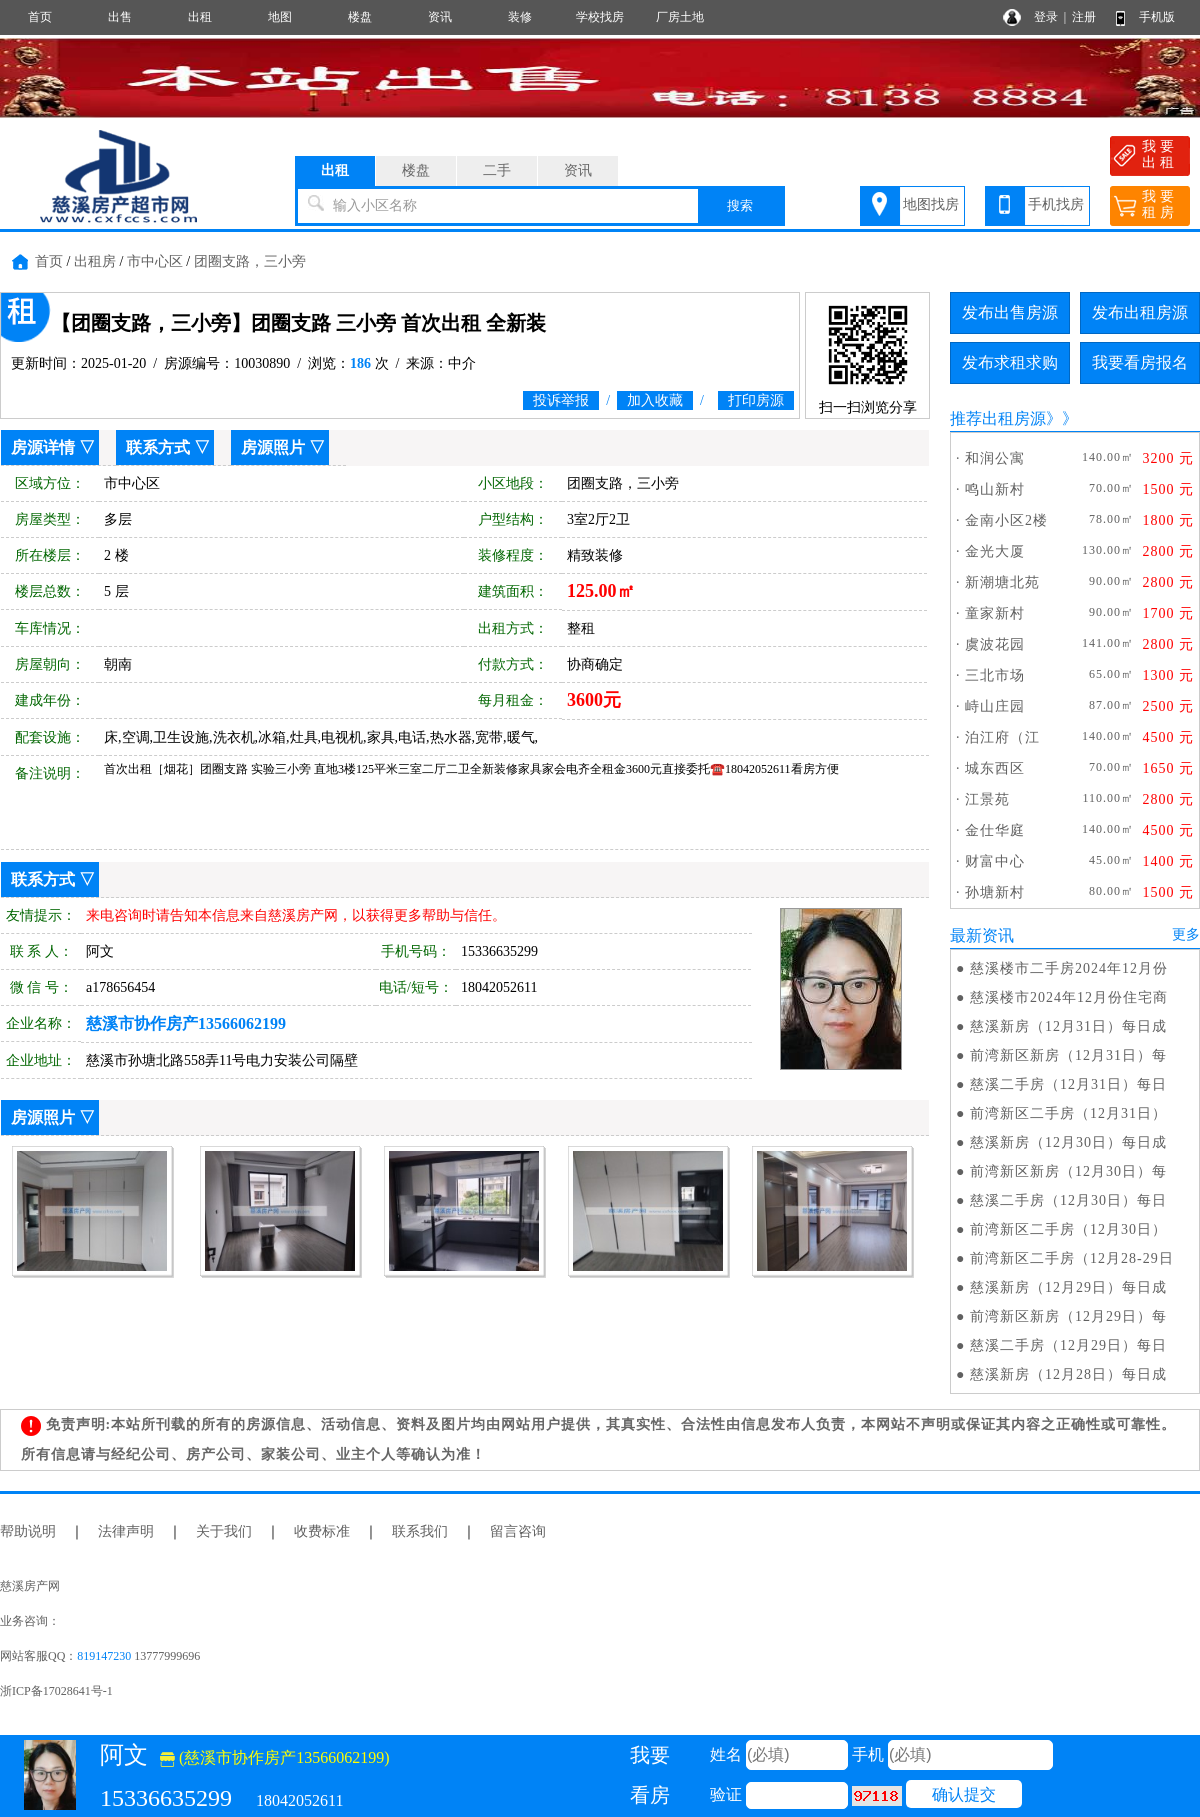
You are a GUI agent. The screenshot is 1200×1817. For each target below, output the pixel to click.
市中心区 (155, 261)
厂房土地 (680, 17)
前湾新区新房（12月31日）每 (1068, 1055)
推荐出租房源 (998, 418)
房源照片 (273, 447)
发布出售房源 (1010, 312)
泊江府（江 (1002, 737)
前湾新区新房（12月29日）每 (1068, 1316)
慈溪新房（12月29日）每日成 (1068, 1287)
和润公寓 (995, 458)
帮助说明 (28, 1531)
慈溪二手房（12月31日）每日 (1068, 1084)
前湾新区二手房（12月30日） (1068, 1229)
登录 (1046, 17)
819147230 (104, 1656)
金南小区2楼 (1006, 520)
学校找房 (600, 17)
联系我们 (420, 1531)
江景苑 (987, 799)
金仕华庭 (995, 830)
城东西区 (995, 768)
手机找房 (1056, 204)
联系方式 (158, 447)
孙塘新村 (995, 892)
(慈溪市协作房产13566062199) (275, 1757)
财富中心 (995, 861)
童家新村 (995, 613)
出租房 (95, 261)
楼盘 (360, 17)
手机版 (1157, 17)
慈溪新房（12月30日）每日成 (1068, 1142)
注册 (1084, 17)
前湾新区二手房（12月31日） (1068, 1113)
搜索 (740, 205)
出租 (200, 17)
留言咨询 (518, 1531)
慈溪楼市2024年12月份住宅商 (1069, 997)
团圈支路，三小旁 (250, 261)
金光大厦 (995, 551)
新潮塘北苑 (1002, 582)
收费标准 (322, 1531)
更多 (1186, 934)
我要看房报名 (1140, 362)
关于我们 (224, 1531)
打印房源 (756, 400)
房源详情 (43, 447)
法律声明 (126, 1531)
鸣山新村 (995, 489)
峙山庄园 (995, 706)
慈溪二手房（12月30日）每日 (1068, 1200)
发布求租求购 (1010, 362)
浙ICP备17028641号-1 (56, 1691)
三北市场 (995, 675)
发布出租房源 (1140, 312)
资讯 (440, 17)
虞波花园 (995, 644)
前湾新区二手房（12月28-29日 (1072, 1258)
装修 (520, 17)
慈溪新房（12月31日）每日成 (1068, 1026)
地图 (280, 17)
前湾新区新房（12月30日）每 (1068, 1171)
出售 (120, 17)
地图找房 (931, 204)
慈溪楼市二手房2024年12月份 (1069, 968)
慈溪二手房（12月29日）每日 (1068, 1345)
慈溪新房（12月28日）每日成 (1068, 1374)
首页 (40, 17)
